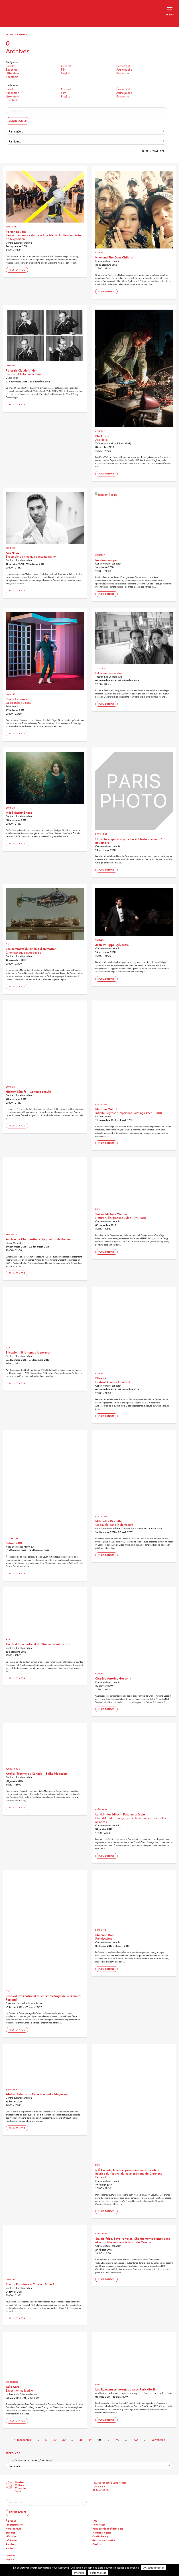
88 (81, 2440)
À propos (11, 2520)
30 (64, 2440)
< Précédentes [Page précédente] (22, 2440)
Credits (96, 2544)
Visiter (9, 2548)
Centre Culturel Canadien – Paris (20, 15)
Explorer (10, 2532)
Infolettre (11, 2540)
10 (46, 2440)
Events (21, 34)
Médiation (11, 2536)
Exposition (12, 69)
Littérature (12, 73)
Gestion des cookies (103, 2540)
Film (63, 69)
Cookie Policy (100, 2536)
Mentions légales (101, 2532)
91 (109, 2440)
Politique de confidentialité (107, 2528)
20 (54, 2440)
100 (135, 2440)
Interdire (79, 2572)
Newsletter (98, 2524)
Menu (169, 14)
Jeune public (124, 69)
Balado (10, 65)
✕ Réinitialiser (153, 151)
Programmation (14, 2524)
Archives (11, 2544)
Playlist (65, 73)
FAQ (94, 2520)
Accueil (10, 34)
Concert (66, 65)
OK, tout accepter (153, 2567)
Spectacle (12, 76)
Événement (123, 65)
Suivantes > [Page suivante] (158, 2440)
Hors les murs (13, 2528)
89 (90, 2440)
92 (117, 2440)
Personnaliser (98, 2572)
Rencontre (122, 73)
